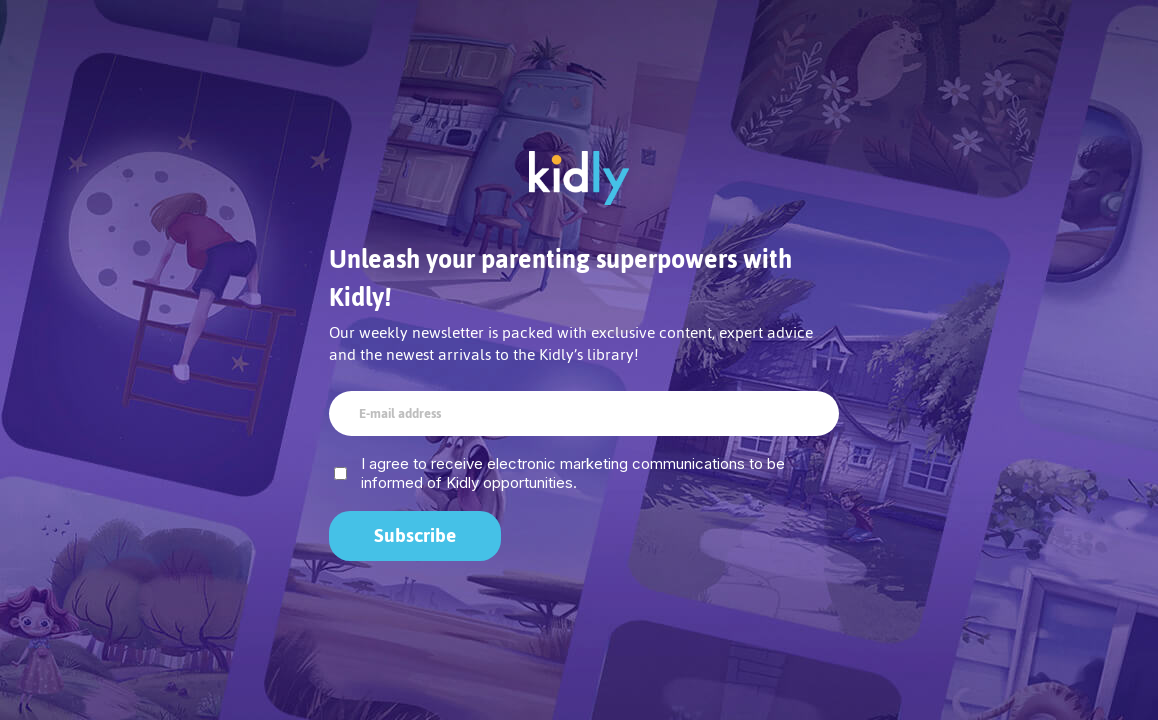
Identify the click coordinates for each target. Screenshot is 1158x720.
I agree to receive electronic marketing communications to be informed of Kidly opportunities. (573, 473)
